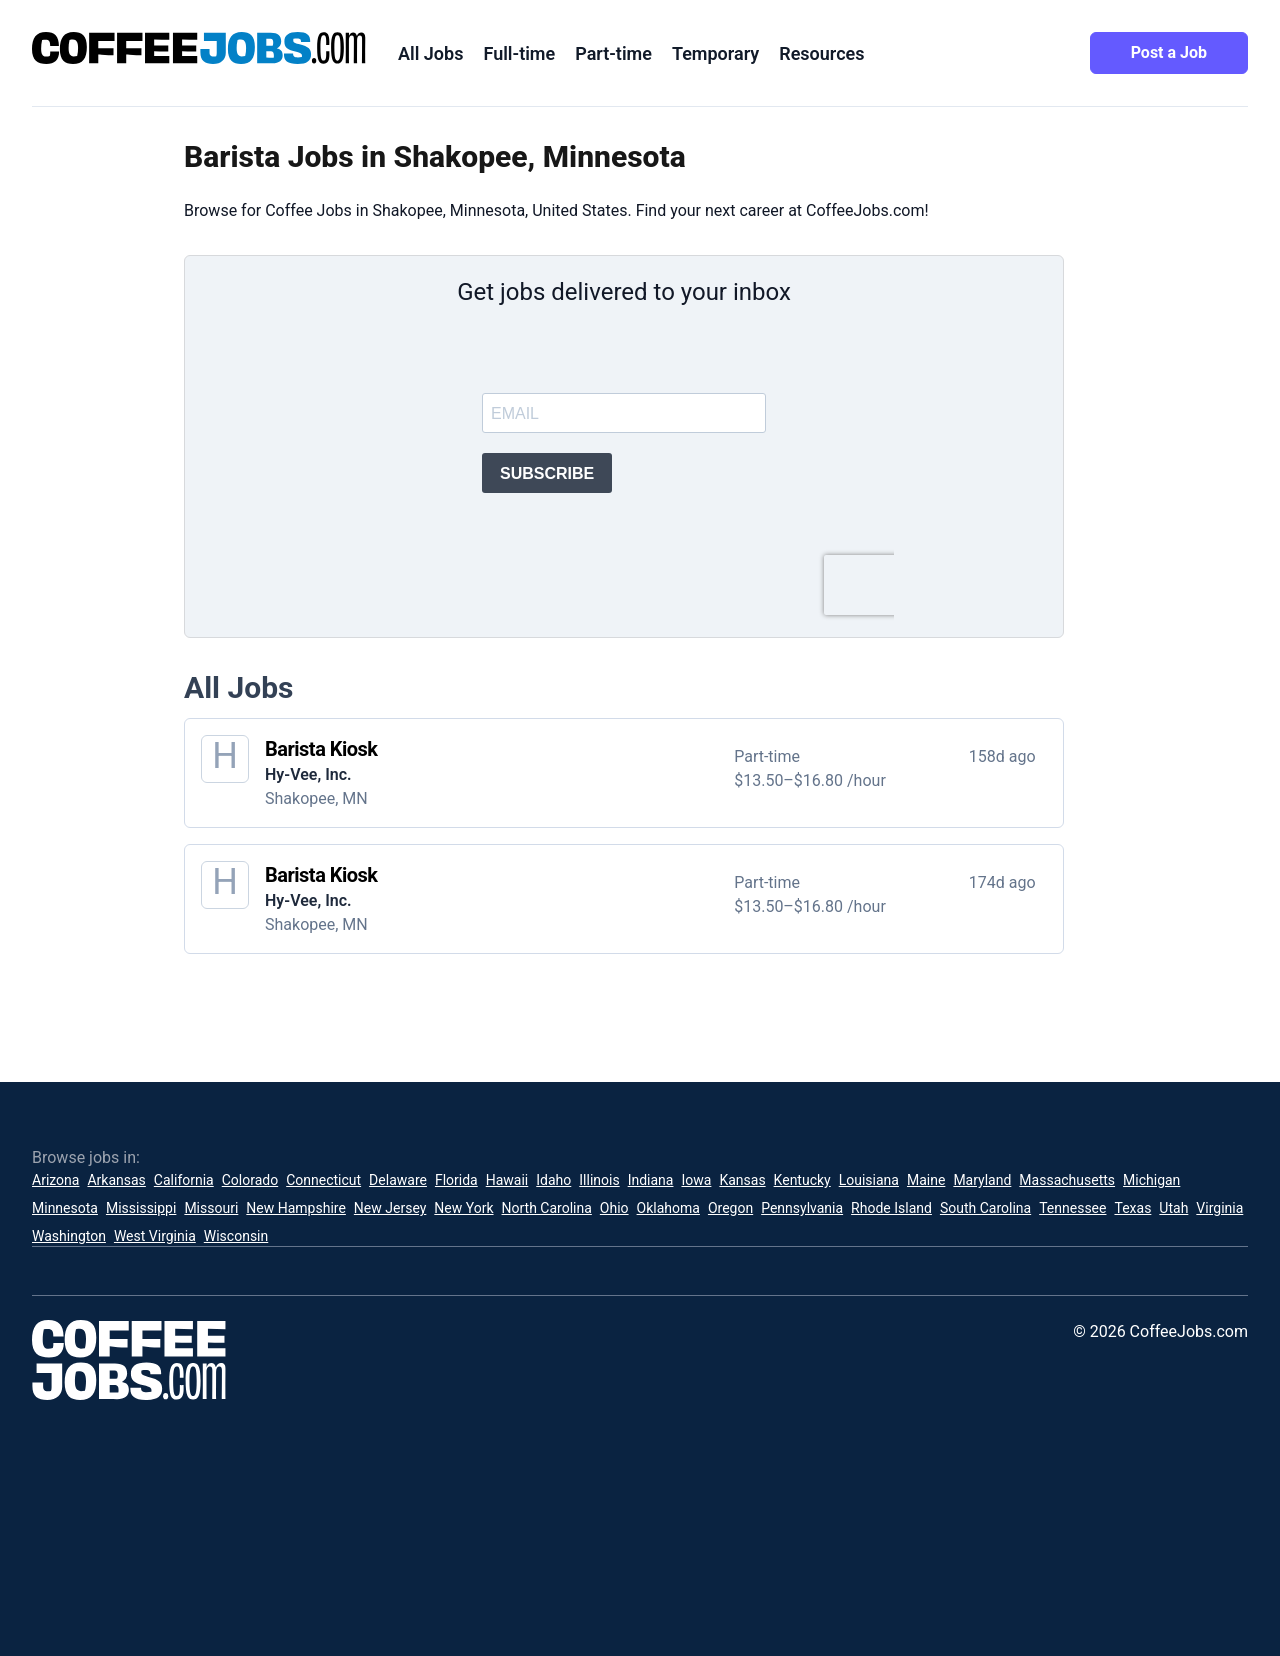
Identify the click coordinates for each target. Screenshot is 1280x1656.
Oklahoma (668, 1208)
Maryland (982, 1180)
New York (463, 1208)
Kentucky (802, 1180)
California (184, 1180)
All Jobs (430, 53)
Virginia (1219, 1208)
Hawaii (507, 1180)
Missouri (211, 1208)
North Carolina (547, 1208)
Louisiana (869, 1180)
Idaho (553, 1180)
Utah (1173, 1208)
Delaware (398, 1180)
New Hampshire (296, 1208)
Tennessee (1072, 1208)
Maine (926, 1180)
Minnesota (65, 1208)
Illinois (599, 1180)
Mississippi (141, 1208)
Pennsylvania (802, 1208)
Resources (821, 53)
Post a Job (1169, 52)
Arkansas (116, 1180)
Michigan (1151, 1180)
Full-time (519, 53)
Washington (69, 1236)
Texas (1132, 1208)
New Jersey (390, 1208)
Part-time (613, 53)
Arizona (55, 1180)
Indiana (651, 1180)
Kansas (742, 1180)
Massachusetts (1067, 1180)
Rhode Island (891, 1208)
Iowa (696, 1180)
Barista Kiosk (321, 749)
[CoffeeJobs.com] (199, 48)
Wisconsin (236, 1236)
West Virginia (155, 1236)
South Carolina (985, 1208)
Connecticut (323, 1180)
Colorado (250, 1180)
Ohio (614, 1208)
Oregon (730, 1208)
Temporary (715, 53)
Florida (456, 1180)
